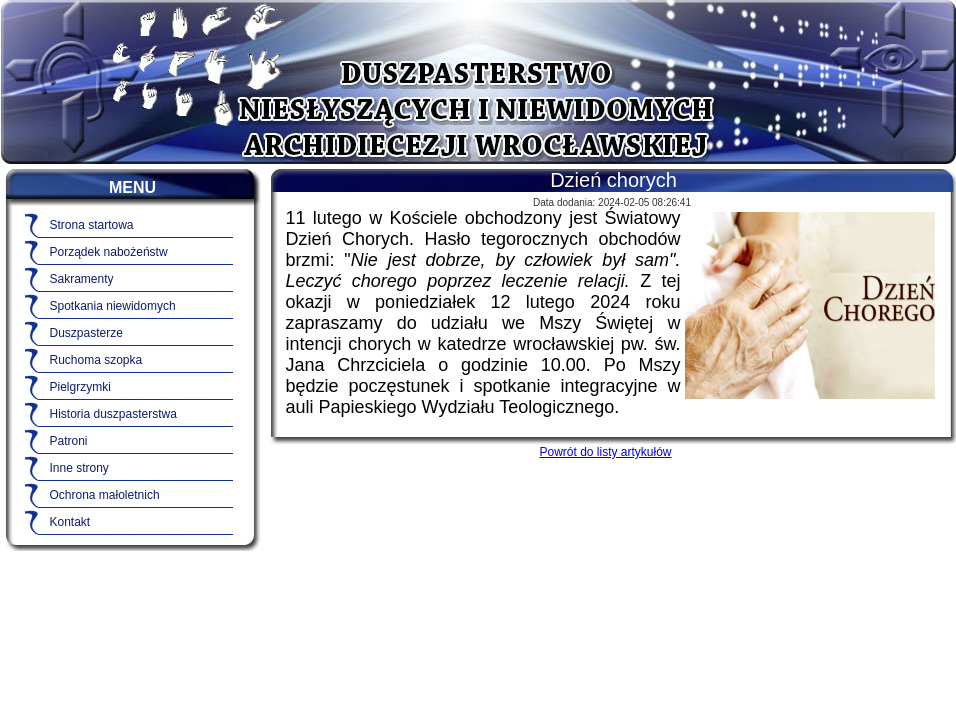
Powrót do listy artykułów (605, 452)
